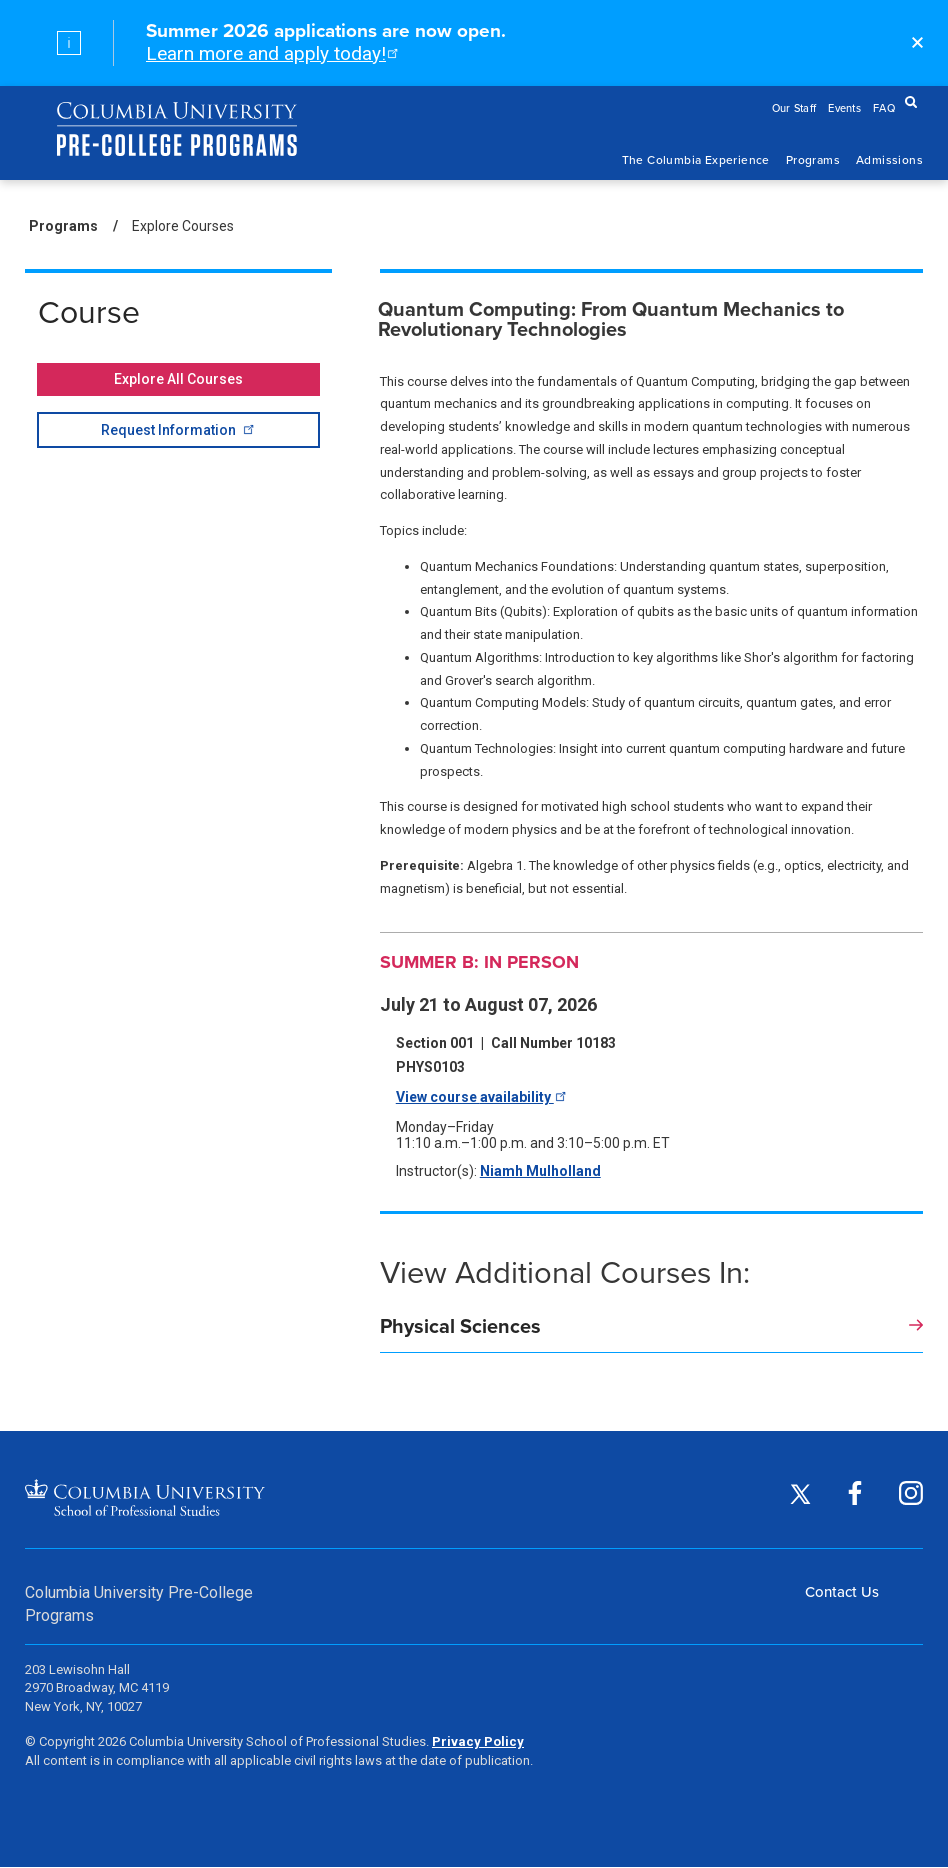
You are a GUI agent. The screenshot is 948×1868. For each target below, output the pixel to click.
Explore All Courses (178, 379)
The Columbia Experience (696, 159)
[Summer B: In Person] (651, 962)
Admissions (889, 159)
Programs (813, 159)
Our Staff (794, 108)
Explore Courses (183, 226)
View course (479, 1097)
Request (176, 429)
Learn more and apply (270, 53)
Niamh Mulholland (540, 1171)
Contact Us (842, 1591)
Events (844, 108)
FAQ (884, 108)
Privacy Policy (478, 1741)
